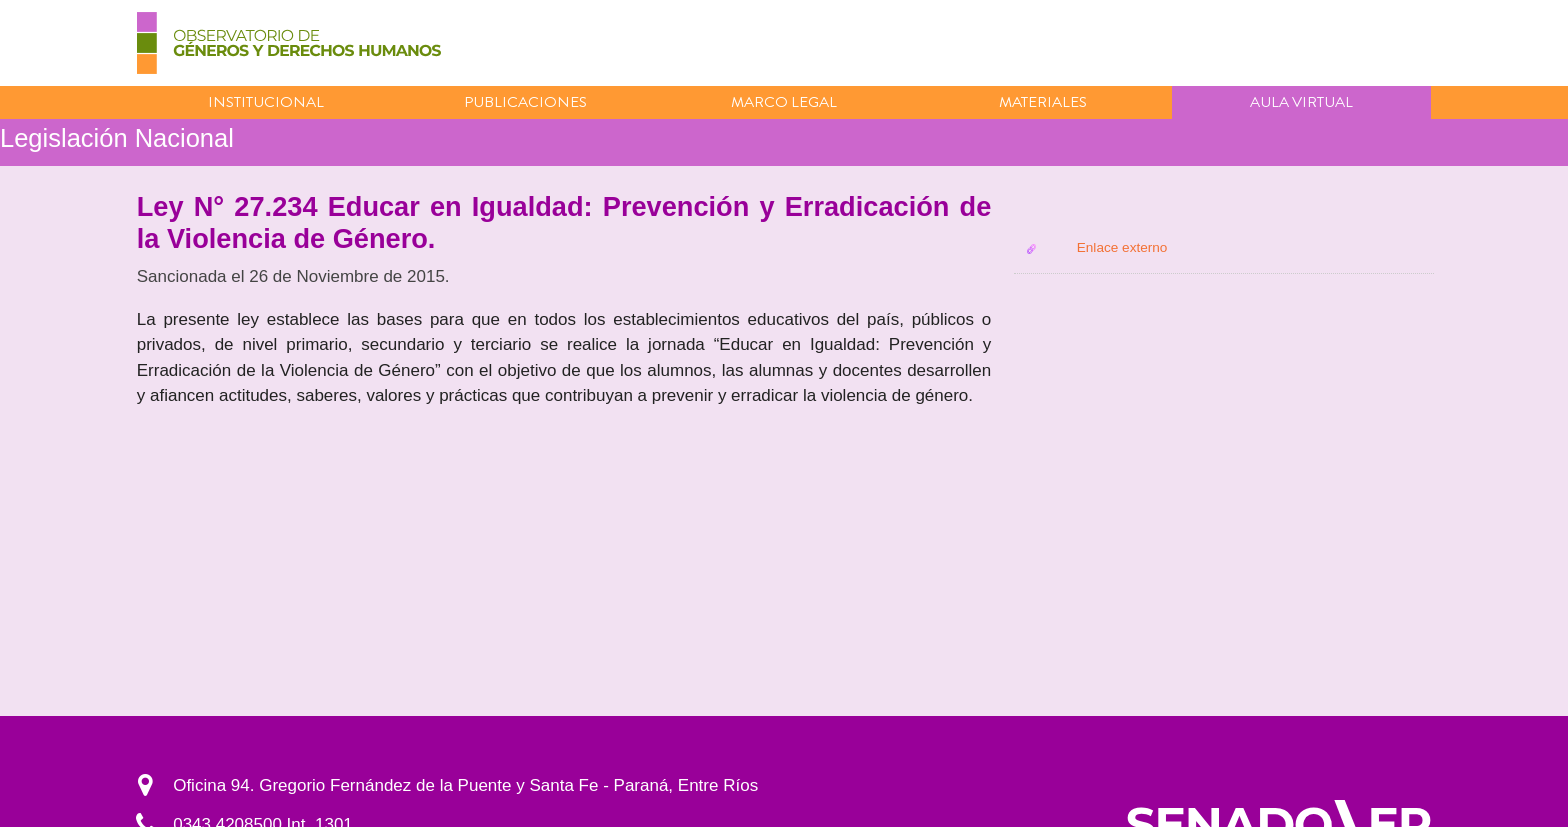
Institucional (266, 102)
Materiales (1043, 102)
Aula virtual (1301, 102)
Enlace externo (1122, 247)
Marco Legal (784, 102)
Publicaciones (525, 102)
